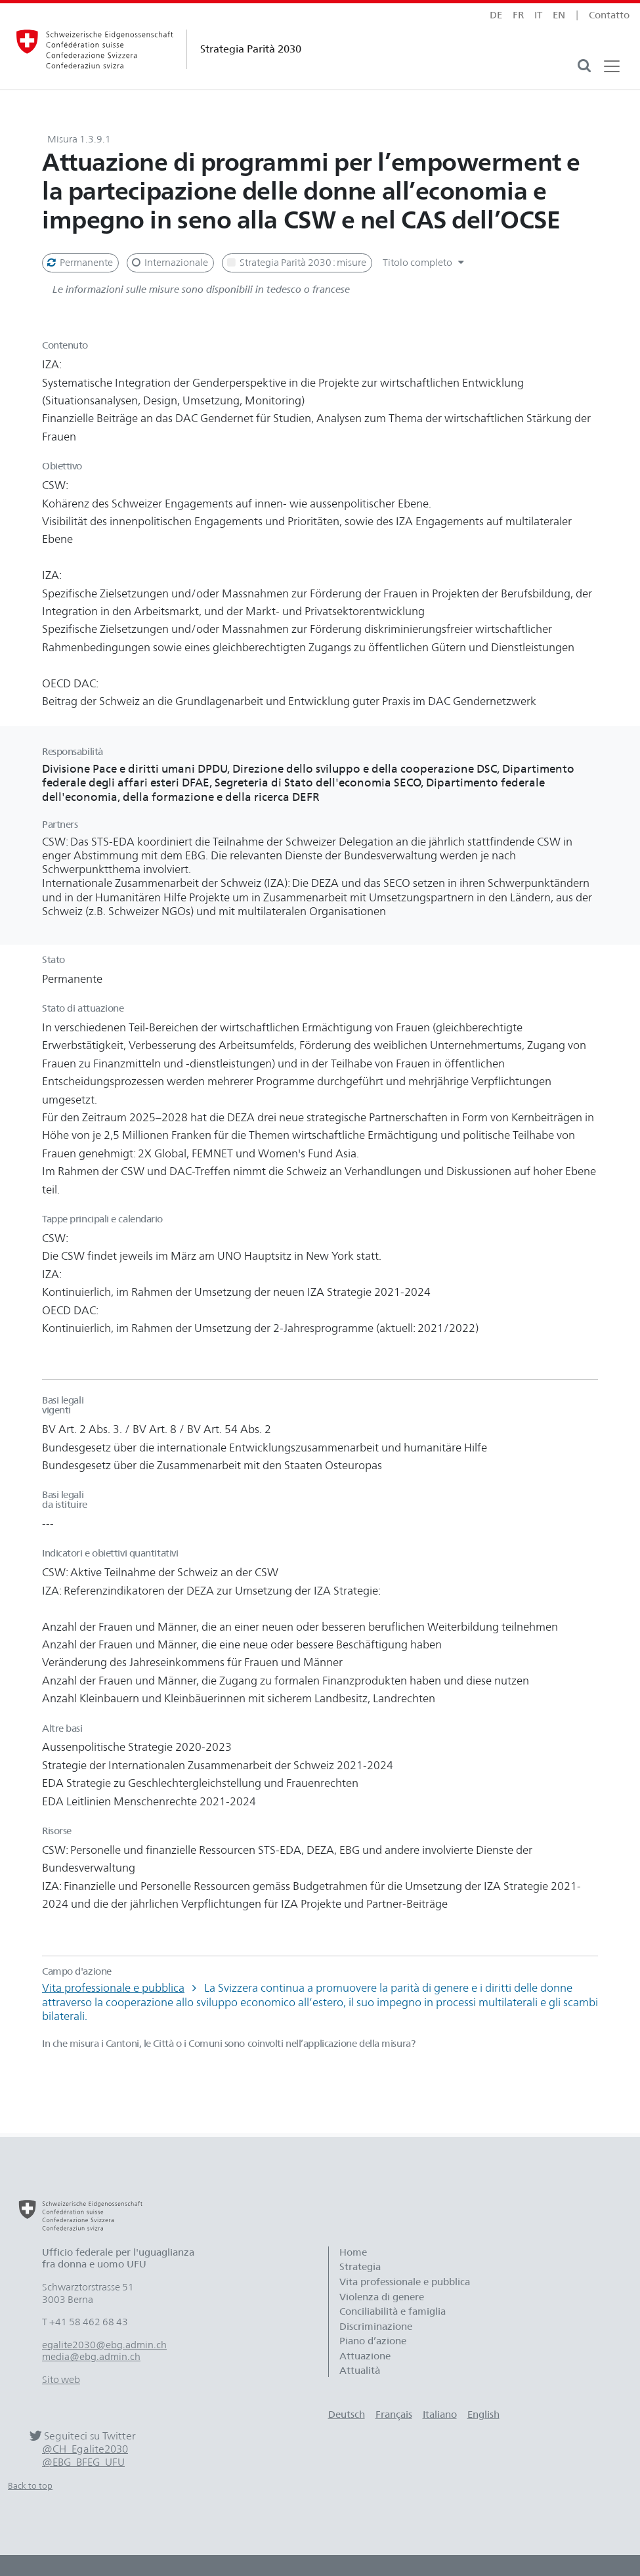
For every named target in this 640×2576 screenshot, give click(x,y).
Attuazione (365, 2356)
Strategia (360, 2267)
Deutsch (346, 2414)
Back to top (30, 2486)
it (538, 15)
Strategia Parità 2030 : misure (295, 262)
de (496, 15)
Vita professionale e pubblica (113, 1987)
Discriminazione (375, 2326)
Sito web (61, 2380)
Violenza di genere (381, 2297)
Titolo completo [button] (425, 262)
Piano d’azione (372, 2341)
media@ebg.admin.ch (91, 2357)
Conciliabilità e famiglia (392, 2311)
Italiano (440, 2414)
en (559, 15)
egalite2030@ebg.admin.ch (104, 2345)
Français (393, 2414)
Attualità (359, 2370)
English (483, 2414)
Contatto (609, 15)
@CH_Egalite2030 (85, 2449)
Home (353, 2252)
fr (518, 15)
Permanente (79, 262)
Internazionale (169, 262)
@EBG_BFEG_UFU (83, 2462)
